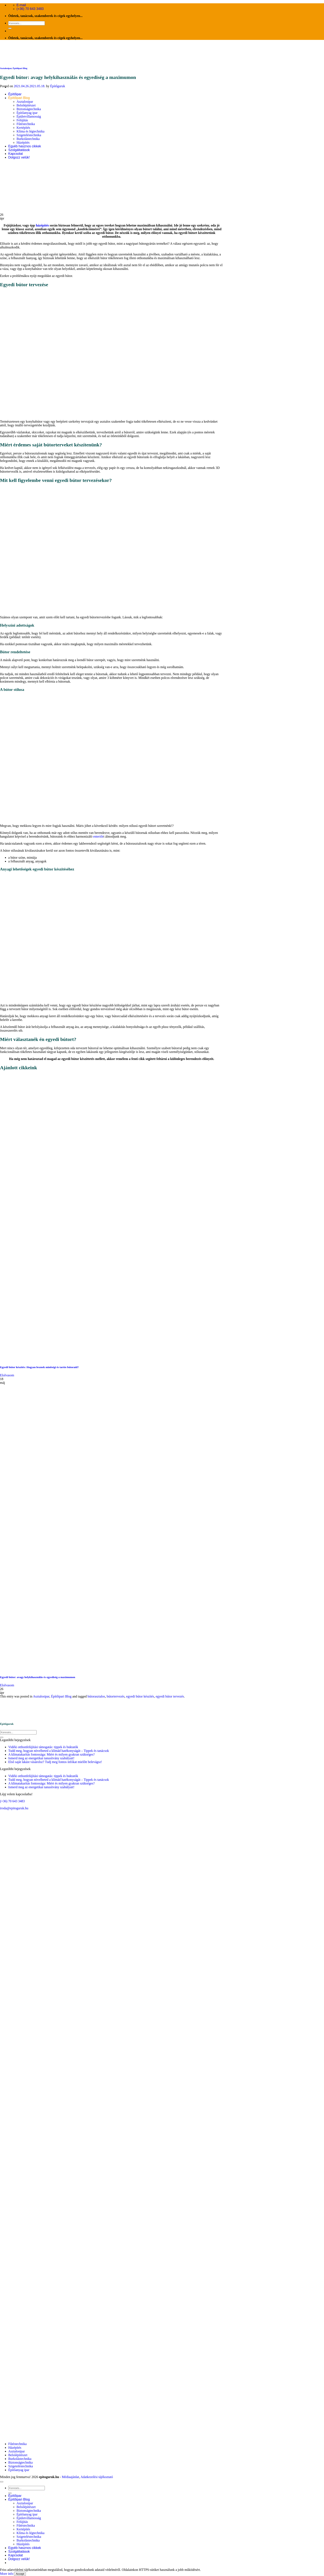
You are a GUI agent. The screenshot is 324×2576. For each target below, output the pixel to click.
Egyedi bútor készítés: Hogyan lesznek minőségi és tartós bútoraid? (39, 1367)
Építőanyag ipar (18, 2470)
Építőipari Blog (20, 68)
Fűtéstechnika (17, 2444)
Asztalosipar (6, 68)
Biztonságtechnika (20, 2462)
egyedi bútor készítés (140, 1696)
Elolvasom (7, 1375)
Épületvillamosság (29, 2518)
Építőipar (14, 2495)
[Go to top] (1, 2481)
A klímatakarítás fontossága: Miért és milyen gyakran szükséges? (51, 1754)
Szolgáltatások (19, 2551)
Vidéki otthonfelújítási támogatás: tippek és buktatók (43, 1747)
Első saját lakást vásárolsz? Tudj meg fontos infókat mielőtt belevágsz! (55, 1762)
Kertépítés (23, 2529)
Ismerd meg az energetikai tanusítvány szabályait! (41, 1758)
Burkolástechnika (19, 2458)
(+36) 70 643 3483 (12, 1801)
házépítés (42, 225)
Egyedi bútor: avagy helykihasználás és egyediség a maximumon (37, 1677)
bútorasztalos (96, 1696)
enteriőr (98, 836)
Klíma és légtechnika (30, 2533)
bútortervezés (115, 1696)
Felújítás (22, 2522)
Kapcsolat (15, 2555)
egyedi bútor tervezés (170, 1696)
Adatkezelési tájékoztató (97, 2477)
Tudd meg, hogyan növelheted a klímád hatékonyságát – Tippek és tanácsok (58, 1750)
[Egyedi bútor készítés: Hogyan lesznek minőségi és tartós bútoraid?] (82, 1359)
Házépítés (14, 2447)
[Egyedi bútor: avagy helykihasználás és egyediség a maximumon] (82, 1669)
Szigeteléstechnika (20, 2466)
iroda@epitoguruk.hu (14, 1808)
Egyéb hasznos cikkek (24, 2548)
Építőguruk (57, 86)
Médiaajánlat (70, 2477)
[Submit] (10, 28)
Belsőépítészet (17, 2455)
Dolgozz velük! (19, 2559)
